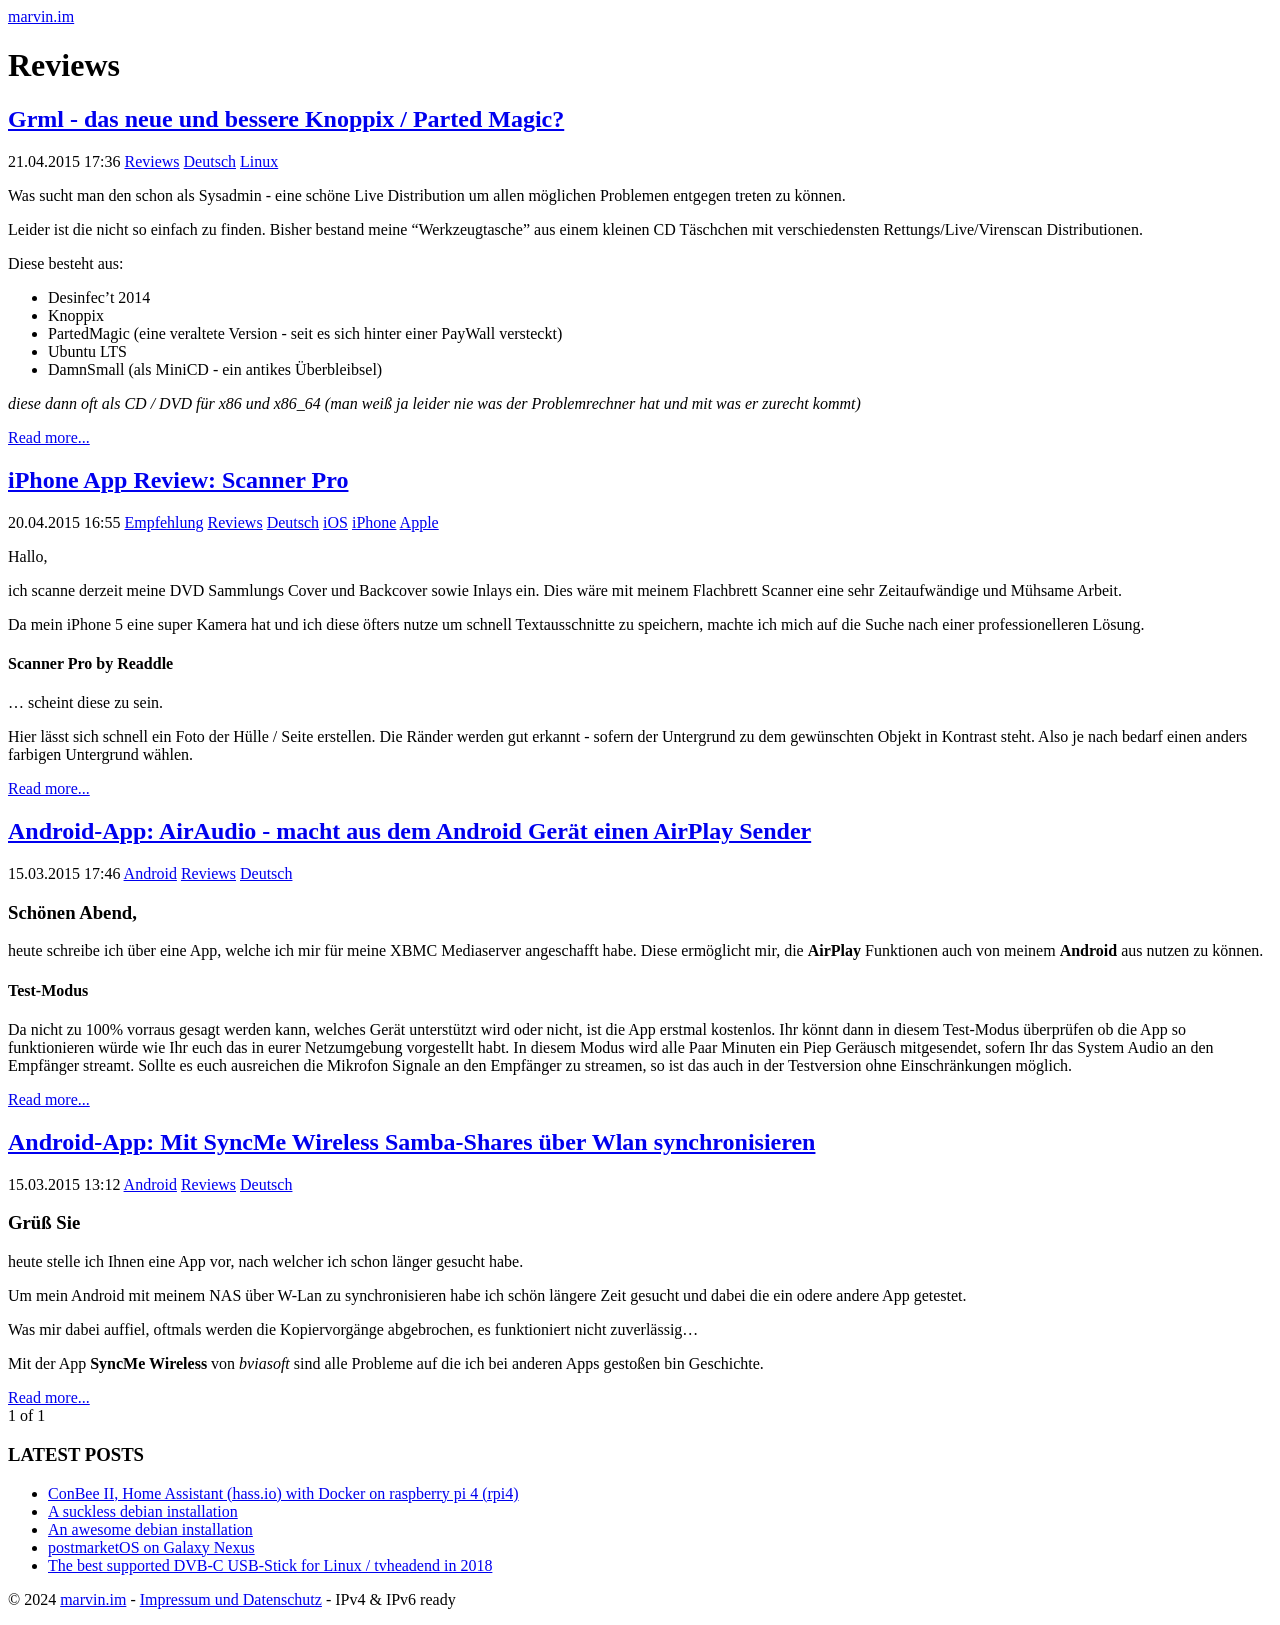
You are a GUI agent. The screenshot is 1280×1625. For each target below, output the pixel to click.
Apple (419, 522)
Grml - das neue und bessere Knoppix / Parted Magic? (286, 119)
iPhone (374, 522)
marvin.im (41, 16)
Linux (259, 161)
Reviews (151, 161)
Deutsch (210, 161)
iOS (335, 522)
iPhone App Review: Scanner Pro (178, 480)
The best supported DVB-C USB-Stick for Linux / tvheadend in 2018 (270, 1565)
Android (150, 873)
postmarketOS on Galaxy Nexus (151, 1547)
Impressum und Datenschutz (231, 1599)
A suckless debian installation (143, 1511)
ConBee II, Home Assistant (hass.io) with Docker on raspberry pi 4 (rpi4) (283, 1493)
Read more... (49, 437)
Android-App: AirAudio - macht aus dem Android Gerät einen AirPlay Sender (409, 831)
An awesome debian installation (150, 1529)
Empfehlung (163, 522)
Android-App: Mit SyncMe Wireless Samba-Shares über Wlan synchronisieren (411, 1142)
